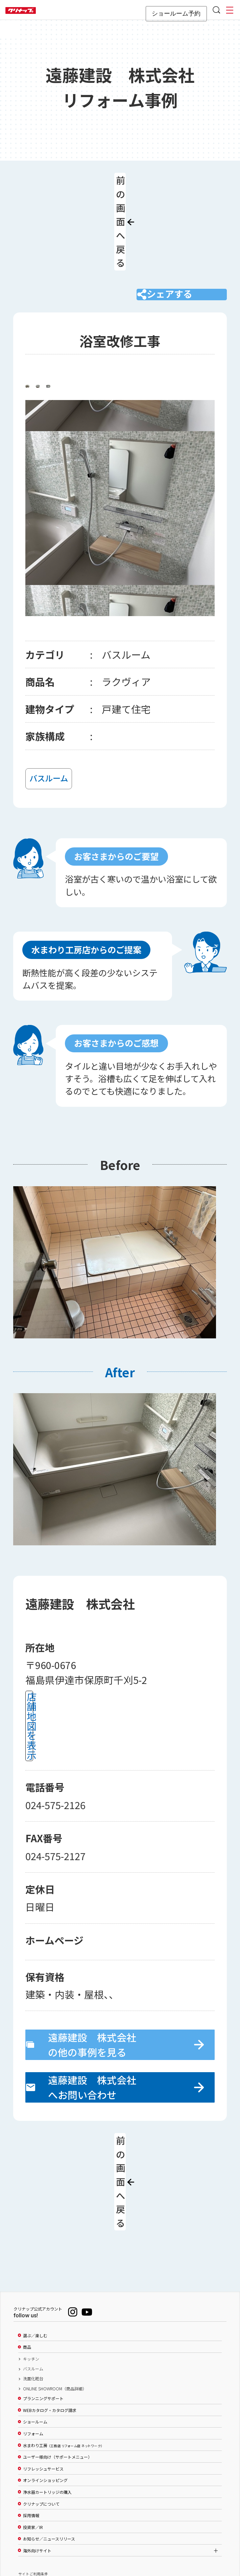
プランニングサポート (43, 2299)
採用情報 (31, 2416)
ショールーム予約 (176, 13)
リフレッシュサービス (43, 2369)
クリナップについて (41, 2405)
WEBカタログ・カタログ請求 (49, 2311)
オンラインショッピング (45, 2381)
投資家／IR (33, 2428)
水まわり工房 (62, 2346)
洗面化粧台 (33, 2279)
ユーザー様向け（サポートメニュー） (57, 2358)
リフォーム (33, 2334)
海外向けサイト (37, 2451)
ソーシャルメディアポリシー (42, 2486)
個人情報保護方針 (33, 2499)
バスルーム (33, 2269)
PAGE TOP (120, 2538)
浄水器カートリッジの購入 (47, 2393)
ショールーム (35, 2323)
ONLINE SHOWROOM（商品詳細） (55, 2289)
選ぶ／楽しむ (35, 2236)
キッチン (31, 2260)
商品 (27, 2248)
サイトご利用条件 (33, 2474)
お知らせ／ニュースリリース (49, 2440)
